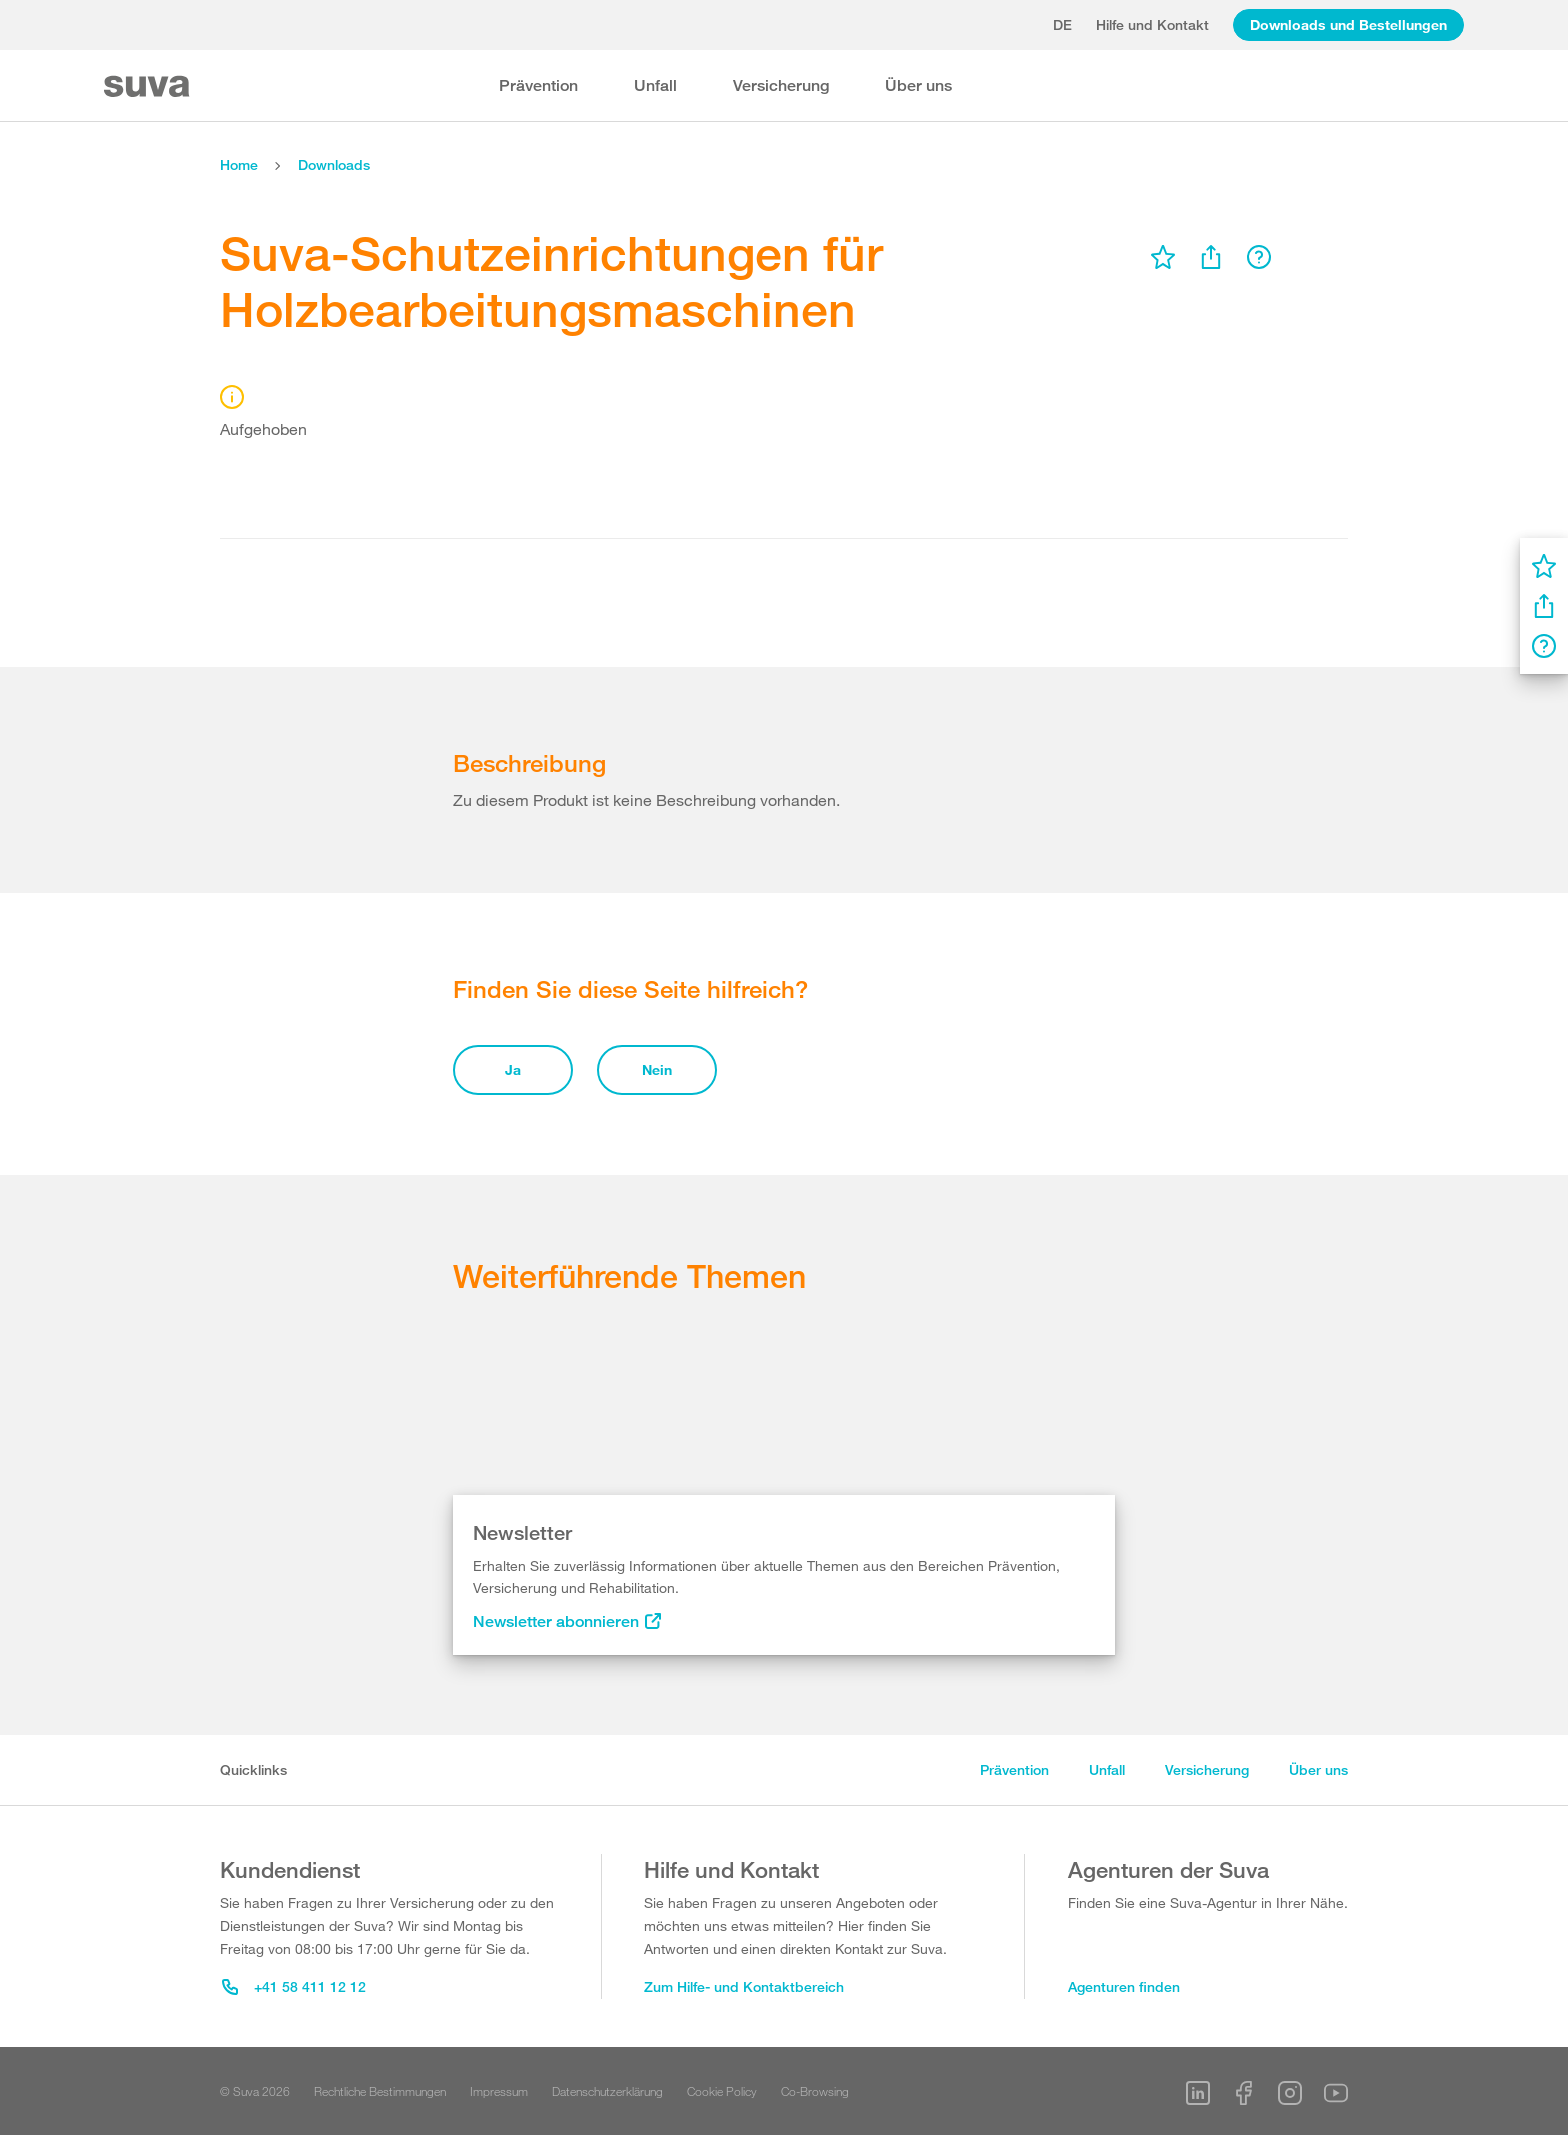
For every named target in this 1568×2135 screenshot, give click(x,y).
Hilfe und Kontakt (1152, 24)
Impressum (499, 2091)
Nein (657, 1069)
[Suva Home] (148, 86)
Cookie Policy (722, 2091)
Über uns (918, 85)
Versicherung (781, 85)
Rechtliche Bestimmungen (380, 2091)
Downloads (334, 164)
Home (239, 164)
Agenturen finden (1124, 1986)
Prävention (538, 85)
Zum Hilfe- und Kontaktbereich (744, 1986)
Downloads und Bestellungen (1348, 24)
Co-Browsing (815, 2091)
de (1062, 24)
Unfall (655, 85)
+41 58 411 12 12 (294, 1986)
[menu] (1163, 257)
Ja (513, 1069)
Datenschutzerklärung (607, 2091)
